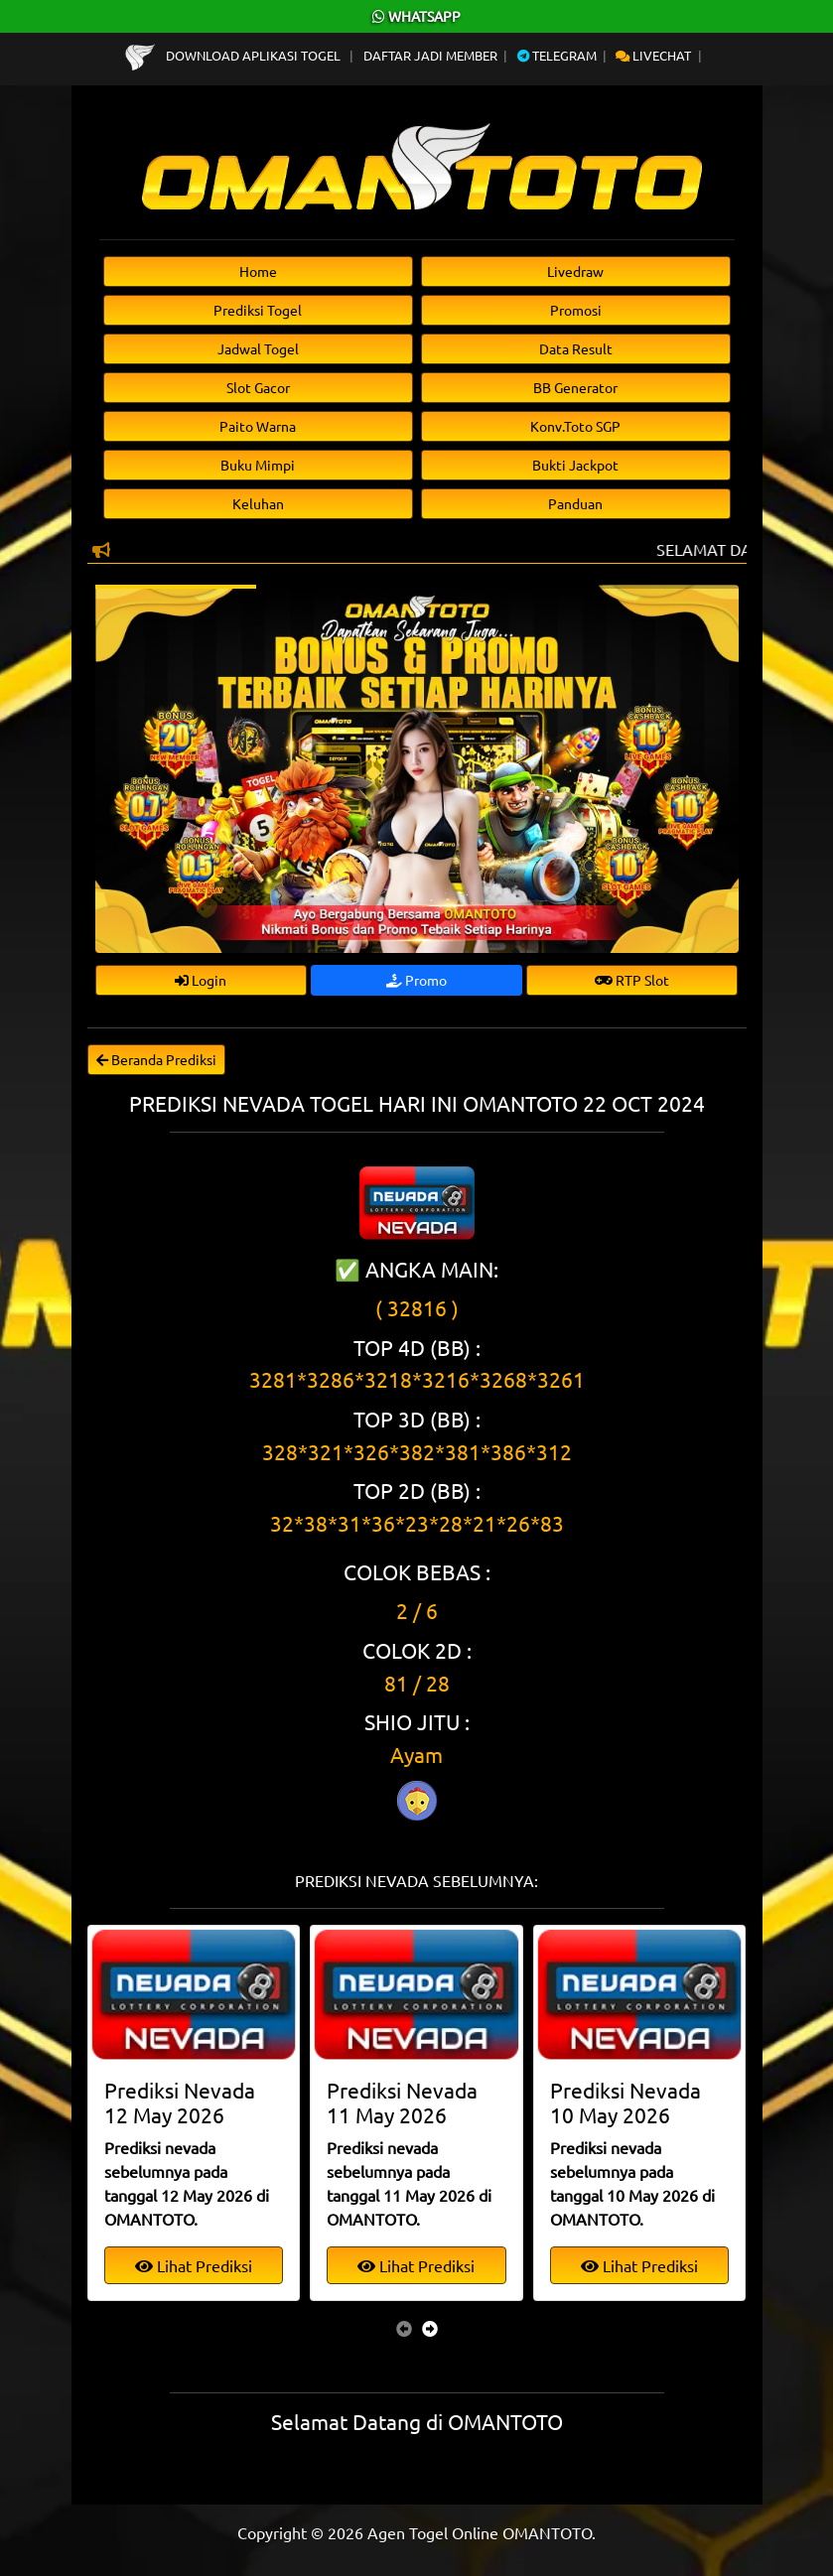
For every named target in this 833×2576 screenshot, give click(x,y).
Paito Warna (257, 426)
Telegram (557, 55)
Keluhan (258, 503)
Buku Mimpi (257, 465)
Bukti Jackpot (575, 465)
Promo (416, 980)
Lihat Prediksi (193, 2265)
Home (258, 271)
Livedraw (575, 271)
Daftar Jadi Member (430, 55)
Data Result (576, 348)
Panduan (575, 503)
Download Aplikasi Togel (234, 55)
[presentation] (404, 2328)
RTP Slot (632, 980)
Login (200, 980)
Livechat (653, 55)
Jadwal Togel (258, 348)
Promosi (576, 310)
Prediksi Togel (257, 310)
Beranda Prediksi (156, 1059)
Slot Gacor (258, 387)
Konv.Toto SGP (575, 426)
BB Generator (575, 387)
